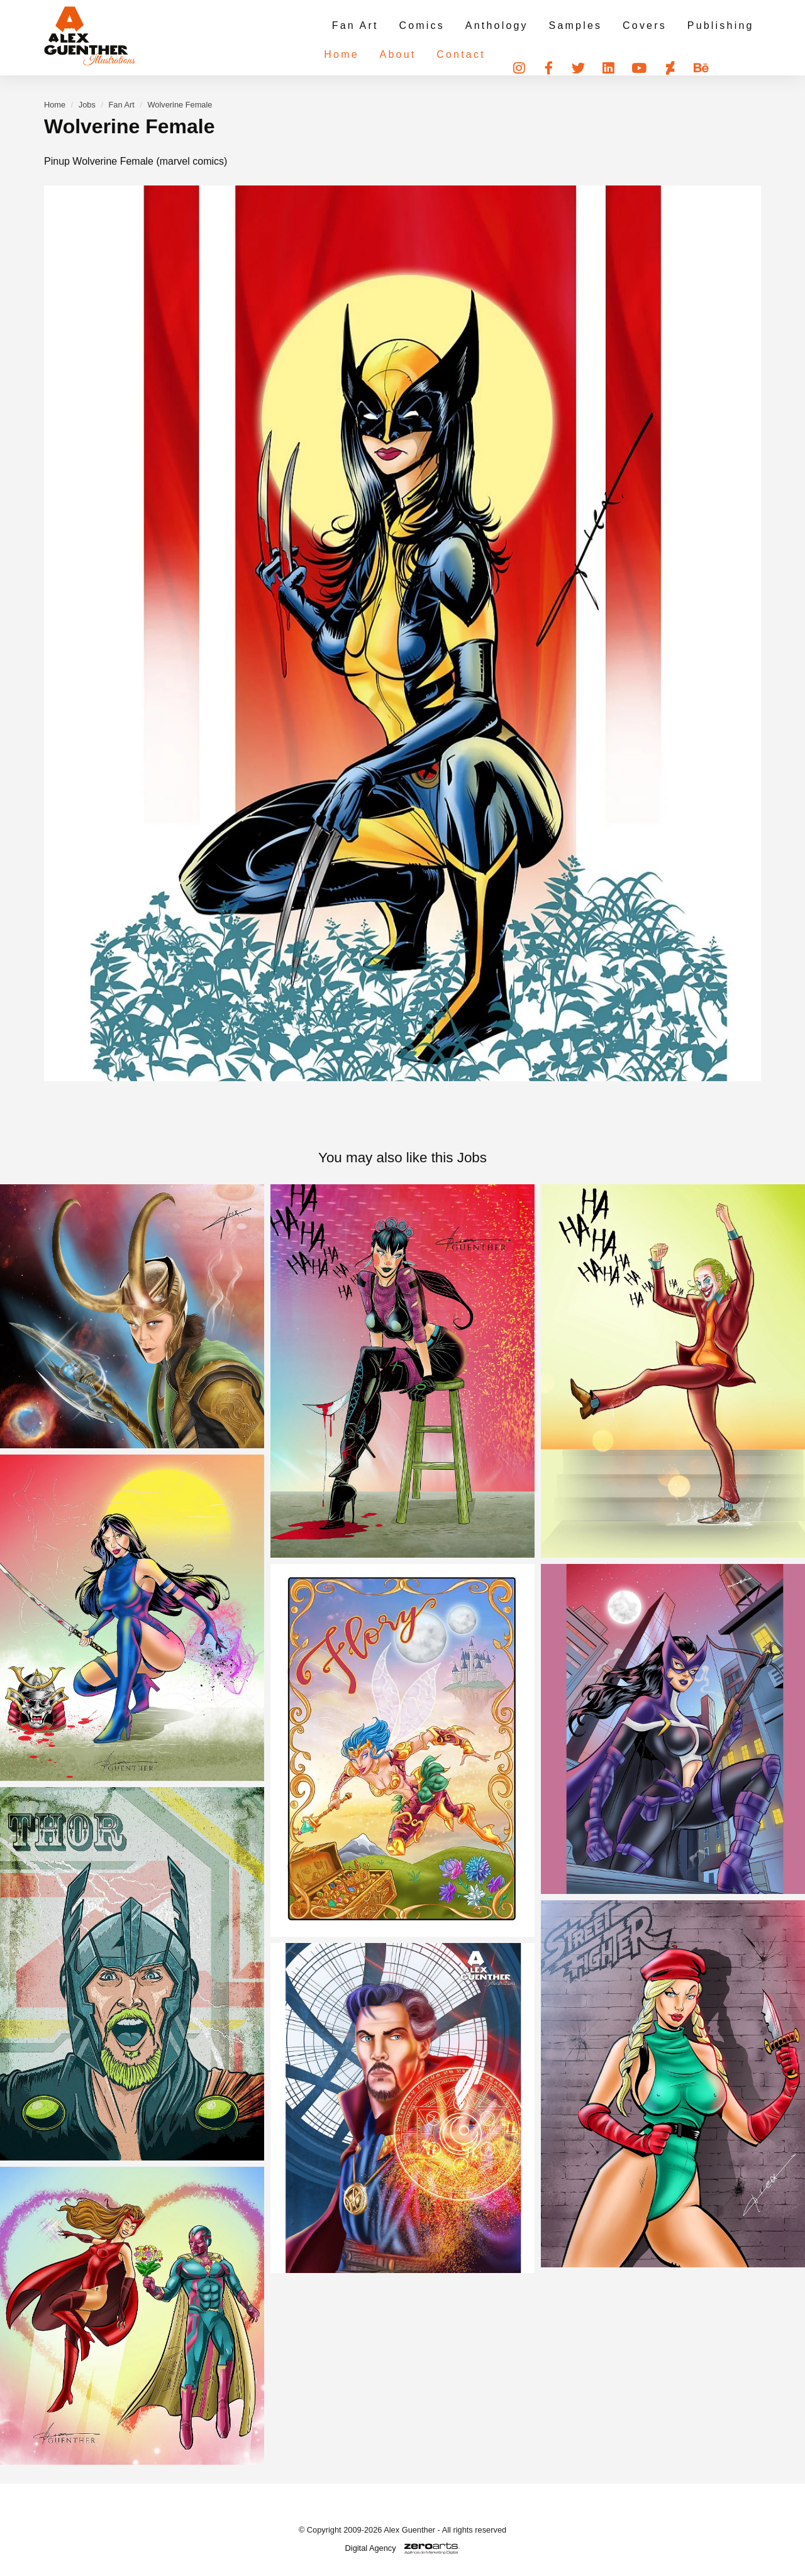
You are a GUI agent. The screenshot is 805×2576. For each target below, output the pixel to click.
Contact (437, 53)
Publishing (721, 24)
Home (320, 53)
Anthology (503, 24)
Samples (580, 24)
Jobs (87, 104)
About (375, 53)
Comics (430, 24)
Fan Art (364, 24)
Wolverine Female (180, 104)
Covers (647, 24)
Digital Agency (370, 2548)
